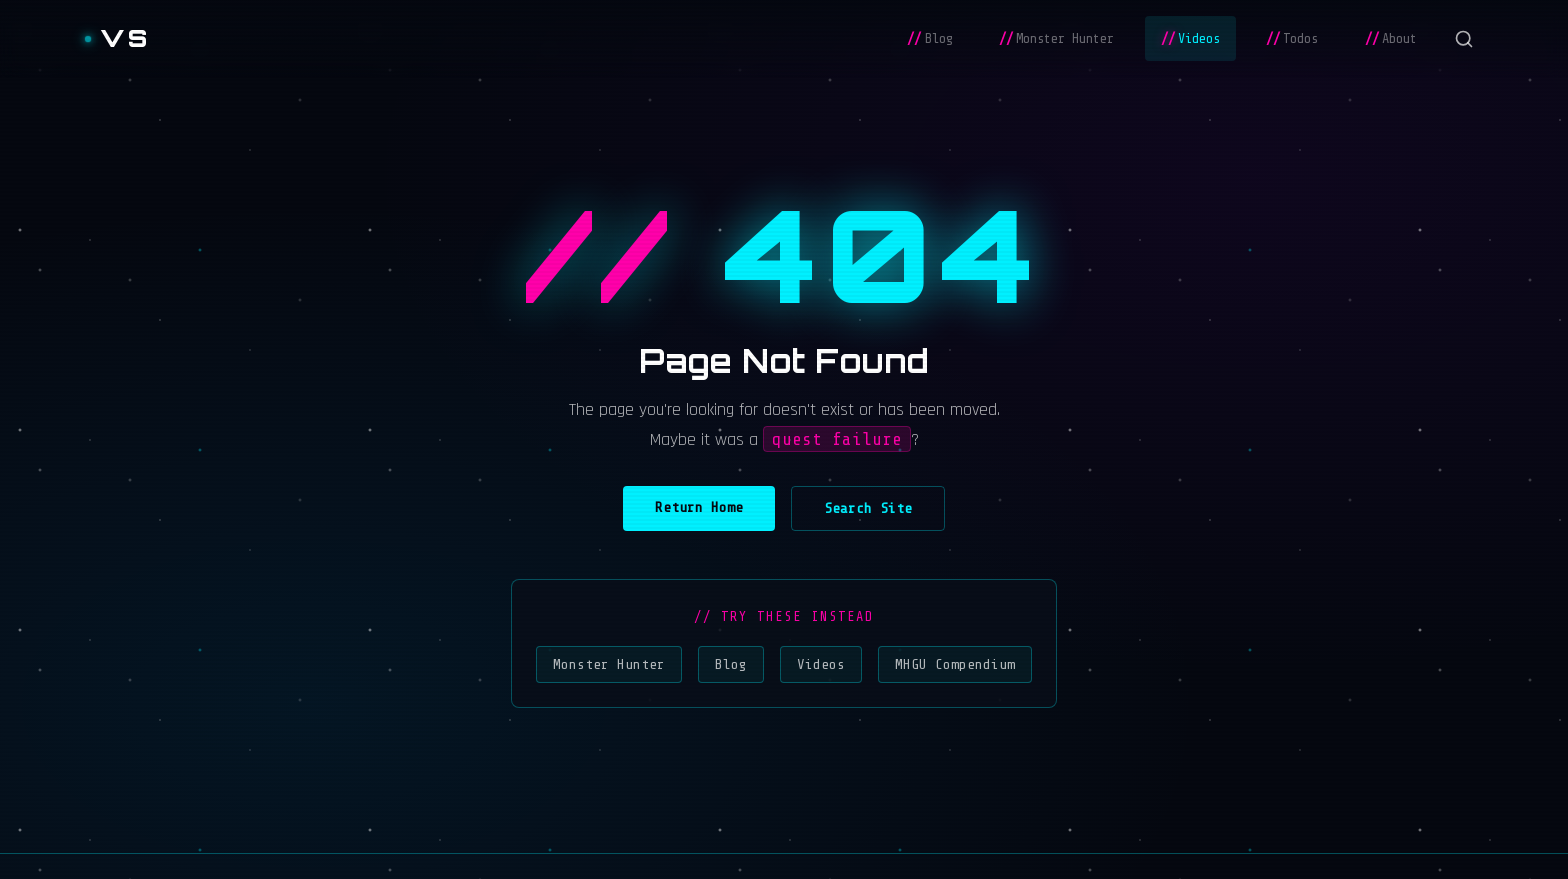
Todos (1292, 39)
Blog (929, 39)
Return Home (699, 507)
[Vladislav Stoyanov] (117, 39)
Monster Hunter (1056, 39)
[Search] (1464, 39)
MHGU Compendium (955, 664)
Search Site (868, 508)
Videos (1190, 39)
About (1391, 39)
